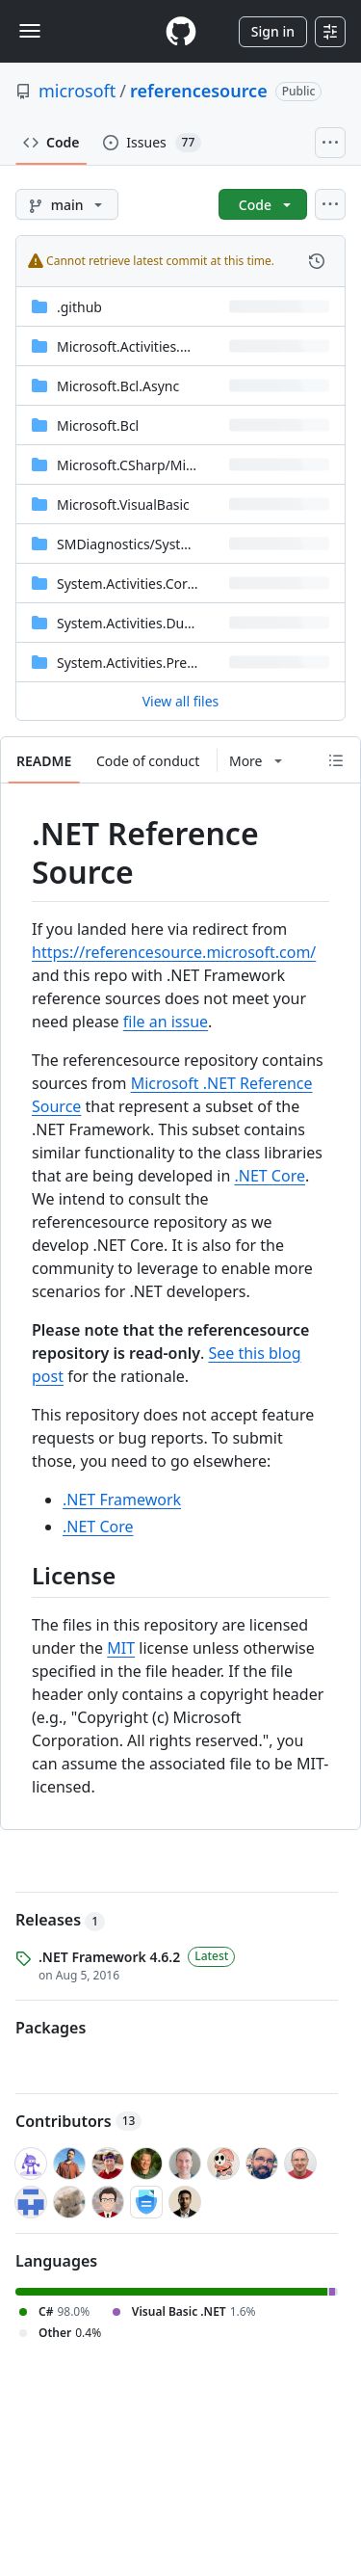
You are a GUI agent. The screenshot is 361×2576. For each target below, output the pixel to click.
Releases (60, 1919)
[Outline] (336, 760)
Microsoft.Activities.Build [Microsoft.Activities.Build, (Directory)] (134, 346)
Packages (50, 2027)
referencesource (199, 90)
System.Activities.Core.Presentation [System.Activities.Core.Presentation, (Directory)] (168, 583)
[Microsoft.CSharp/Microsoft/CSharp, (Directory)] (168, 465)
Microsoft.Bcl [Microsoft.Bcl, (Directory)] (98, 425)
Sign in (273, 31)
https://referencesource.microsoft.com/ (174, 952)
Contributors (78, 2121)
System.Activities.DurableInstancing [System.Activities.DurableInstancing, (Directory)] (170, 623)
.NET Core (269, 1175)
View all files (180, 701)
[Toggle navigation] (29, 30)
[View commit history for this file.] (316, 261)
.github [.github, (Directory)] (79, 307)
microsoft (77, 90)
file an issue (165, 1021)
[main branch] (66, 204)
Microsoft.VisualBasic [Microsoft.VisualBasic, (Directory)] (123, 504)
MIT (121, 1648)
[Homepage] (181, 31)
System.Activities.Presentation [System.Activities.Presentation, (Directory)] (151, 662)
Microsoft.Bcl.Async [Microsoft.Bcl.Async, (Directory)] (118, 386)
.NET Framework (122, 1499)
